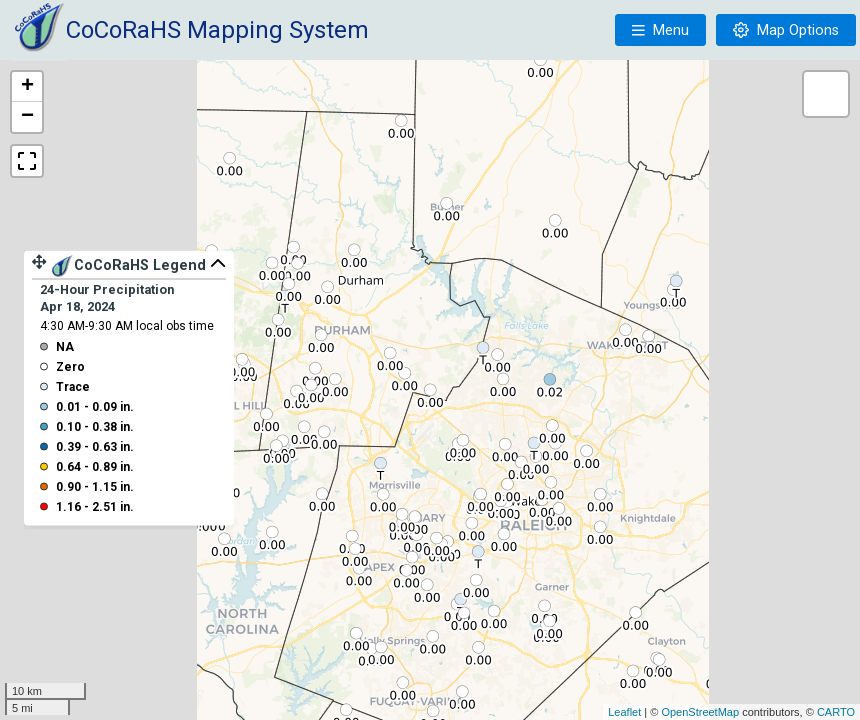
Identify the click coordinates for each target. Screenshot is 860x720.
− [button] (27, 117)
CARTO (836, 712)
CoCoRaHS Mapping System (217, 30)
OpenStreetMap (700, 712)
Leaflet (624, 712)
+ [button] (27, 87)
